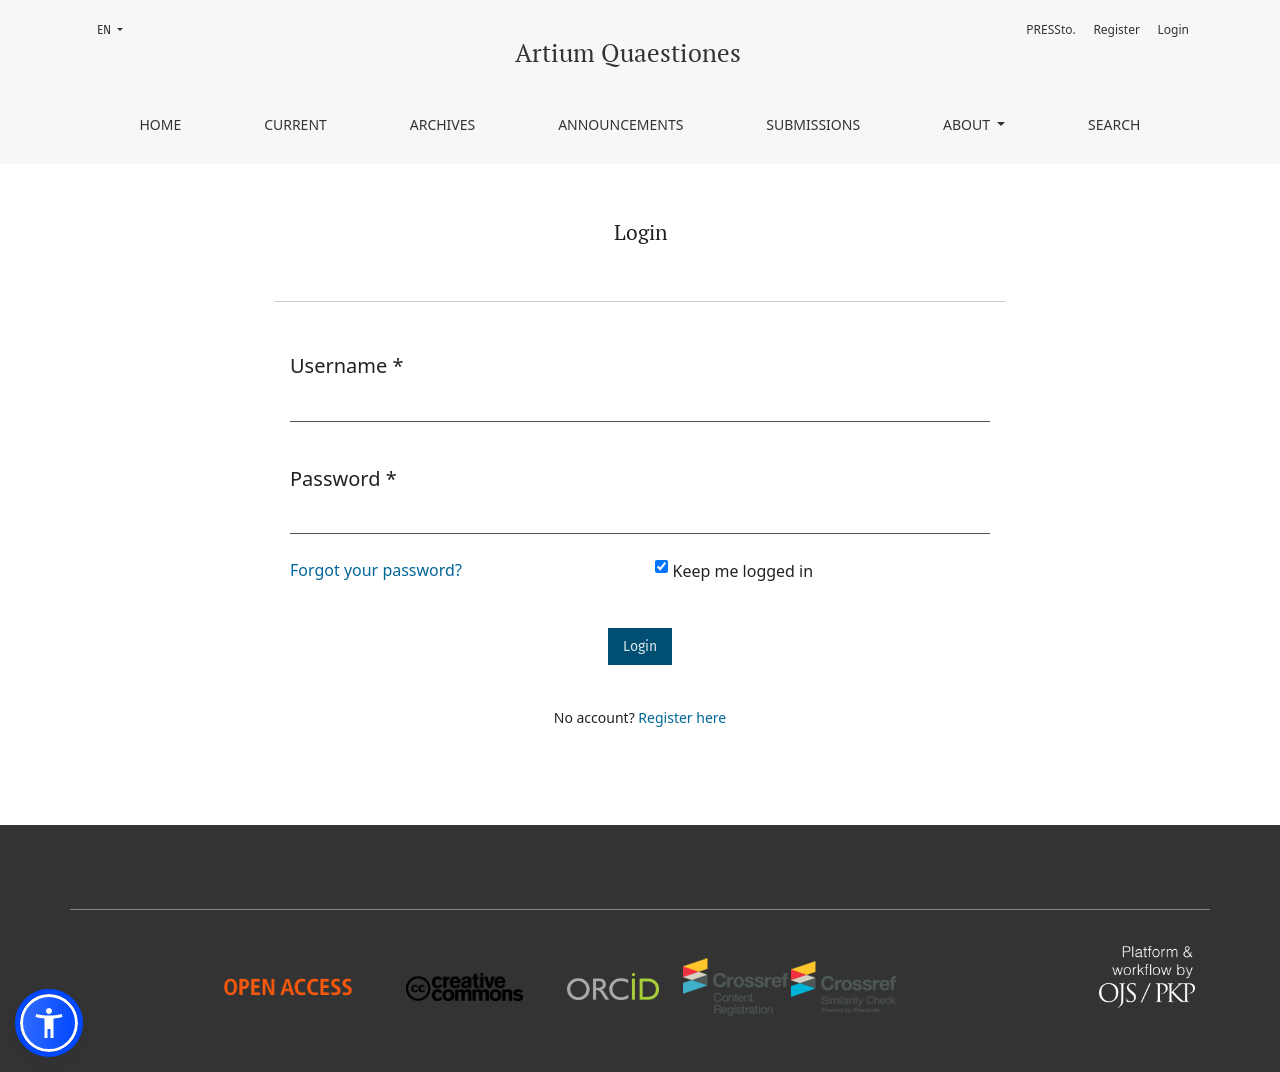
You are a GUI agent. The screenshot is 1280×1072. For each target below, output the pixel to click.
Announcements (620, 124)
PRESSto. (1050, 29)
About (968, 124)
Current (295, 124)
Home (160, 124)
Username (347, 365)
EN (116, 28)
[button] (49, 1023)
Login (1173, 29)
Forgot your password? (376, 570)
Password (343, 478)
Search (1114, 124)
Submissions (813, 124)
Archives (443, 124)
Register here (682, 717)
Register (1116, 29)
